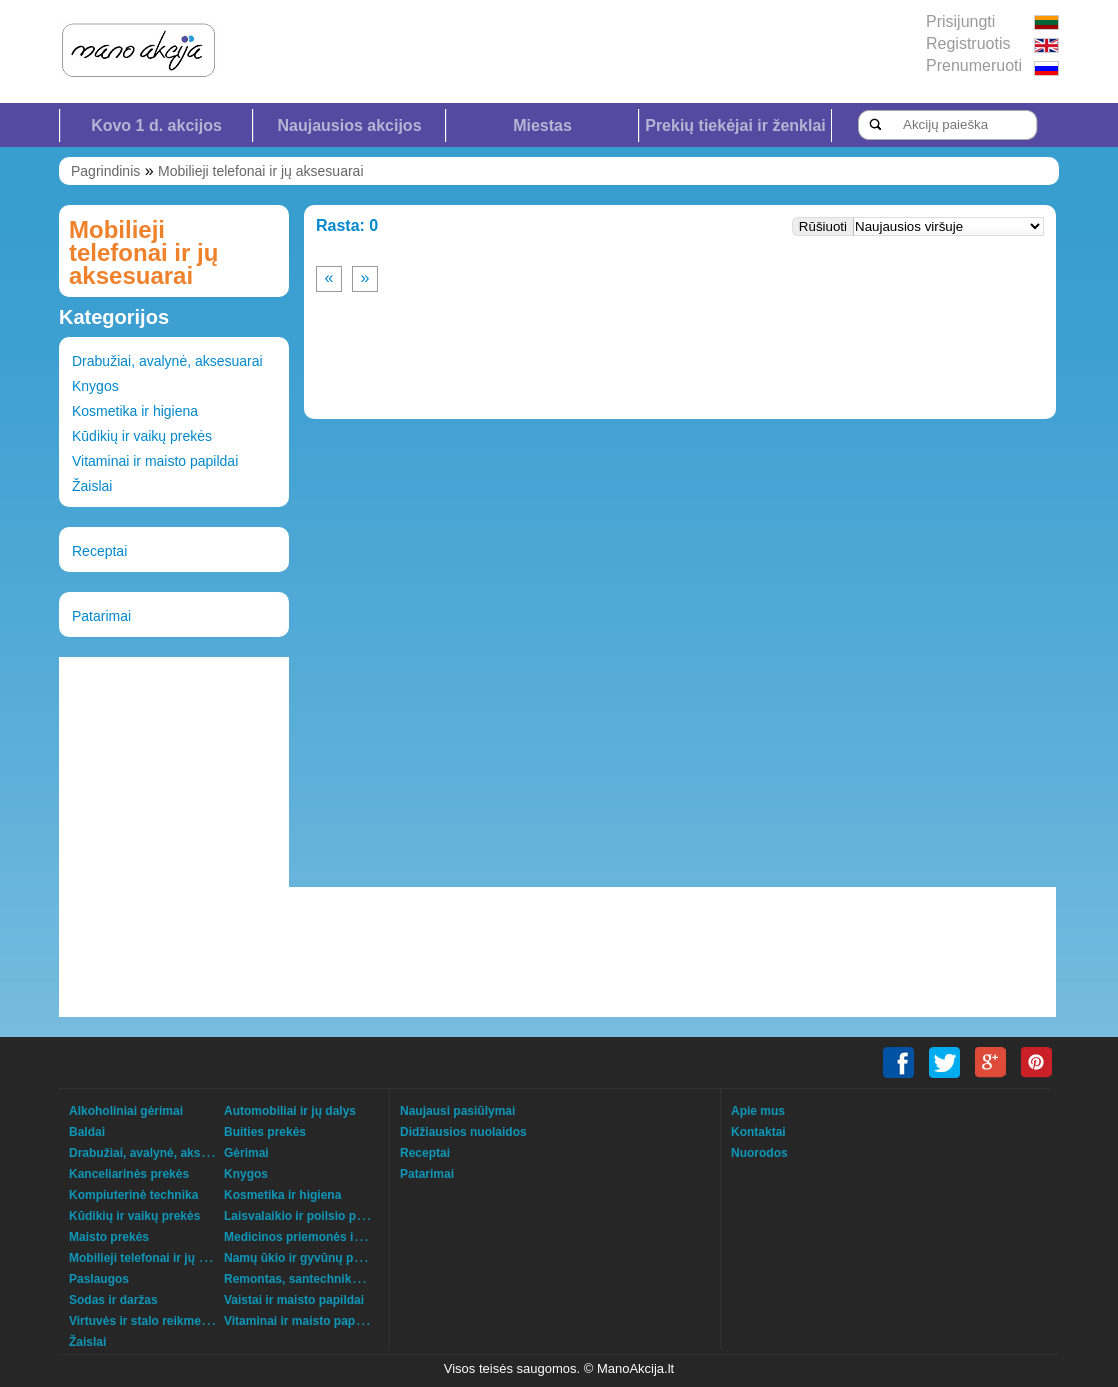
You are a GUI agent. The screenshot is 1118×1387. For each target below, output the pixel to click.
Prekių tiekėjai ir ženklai (735, 125)
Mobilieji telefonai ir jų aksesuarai (260, 171)
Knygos (95, 386)
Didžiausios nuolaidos (463, 1132)
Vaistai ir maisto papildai (294, 1300)
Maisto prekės (109, 1237)
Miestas (542, 125)
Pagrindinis (105, 171)
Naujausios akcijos (349, 125)
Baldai (87, 1132)
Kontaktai (758, 1132)
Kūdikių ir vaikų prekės (142, 436)
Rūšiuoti (823, 226)
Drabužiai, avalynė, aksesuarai (167, 361)
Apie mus (758, 1111)
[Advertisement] (174, 772)
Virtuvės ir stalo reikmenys (145, 1321)
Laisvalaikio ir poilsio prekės (305, 1216)
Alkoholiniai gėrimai (126, 1111)
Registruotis (968, 43)
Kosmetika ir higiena (135, 411)
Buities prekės (265, 1132)
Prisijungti (960, 21)
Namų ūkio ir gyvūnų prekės (304, 1258)
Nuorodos (759, 1153)
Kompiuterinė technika (133, 1195)
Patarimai (101, 616)
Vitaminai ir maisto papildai (155, 461)
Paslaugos (99, 1279)
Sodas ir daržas (113, 1300)
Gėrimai (246, 1153)
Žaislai (92, 486)
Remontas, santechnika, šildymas (320, 1279)
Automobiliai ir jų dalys (290, 1111)
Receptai (99, 551)
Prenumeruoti (974, 65)
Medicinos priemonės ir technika (317, 1237)
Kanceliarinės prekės (129, 1174)
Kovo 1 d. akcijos (156, 125)
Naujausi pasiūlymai (457, 1111)
